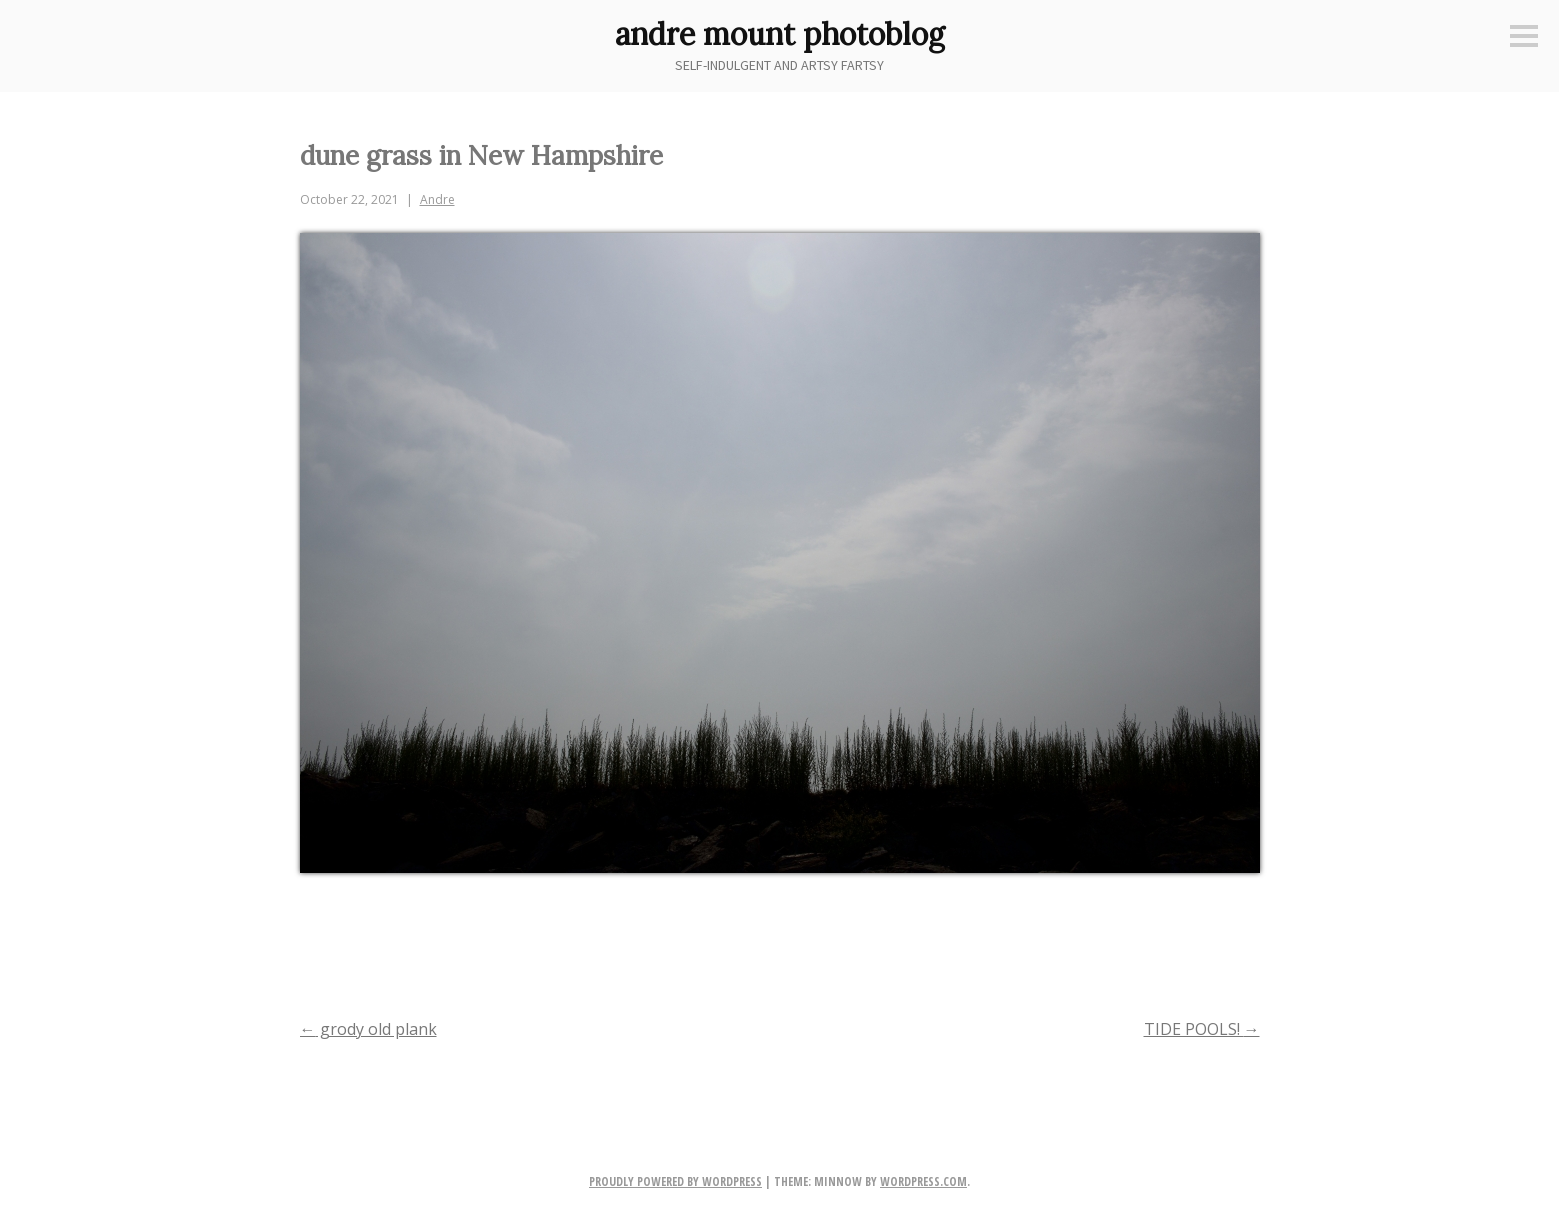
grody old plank (368, 1029)
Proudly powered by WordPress (675, 1181)
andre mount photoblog (780, 34)
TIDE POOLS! (1202, 1029)
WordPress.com (923, 1181)
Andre (437, 199)
